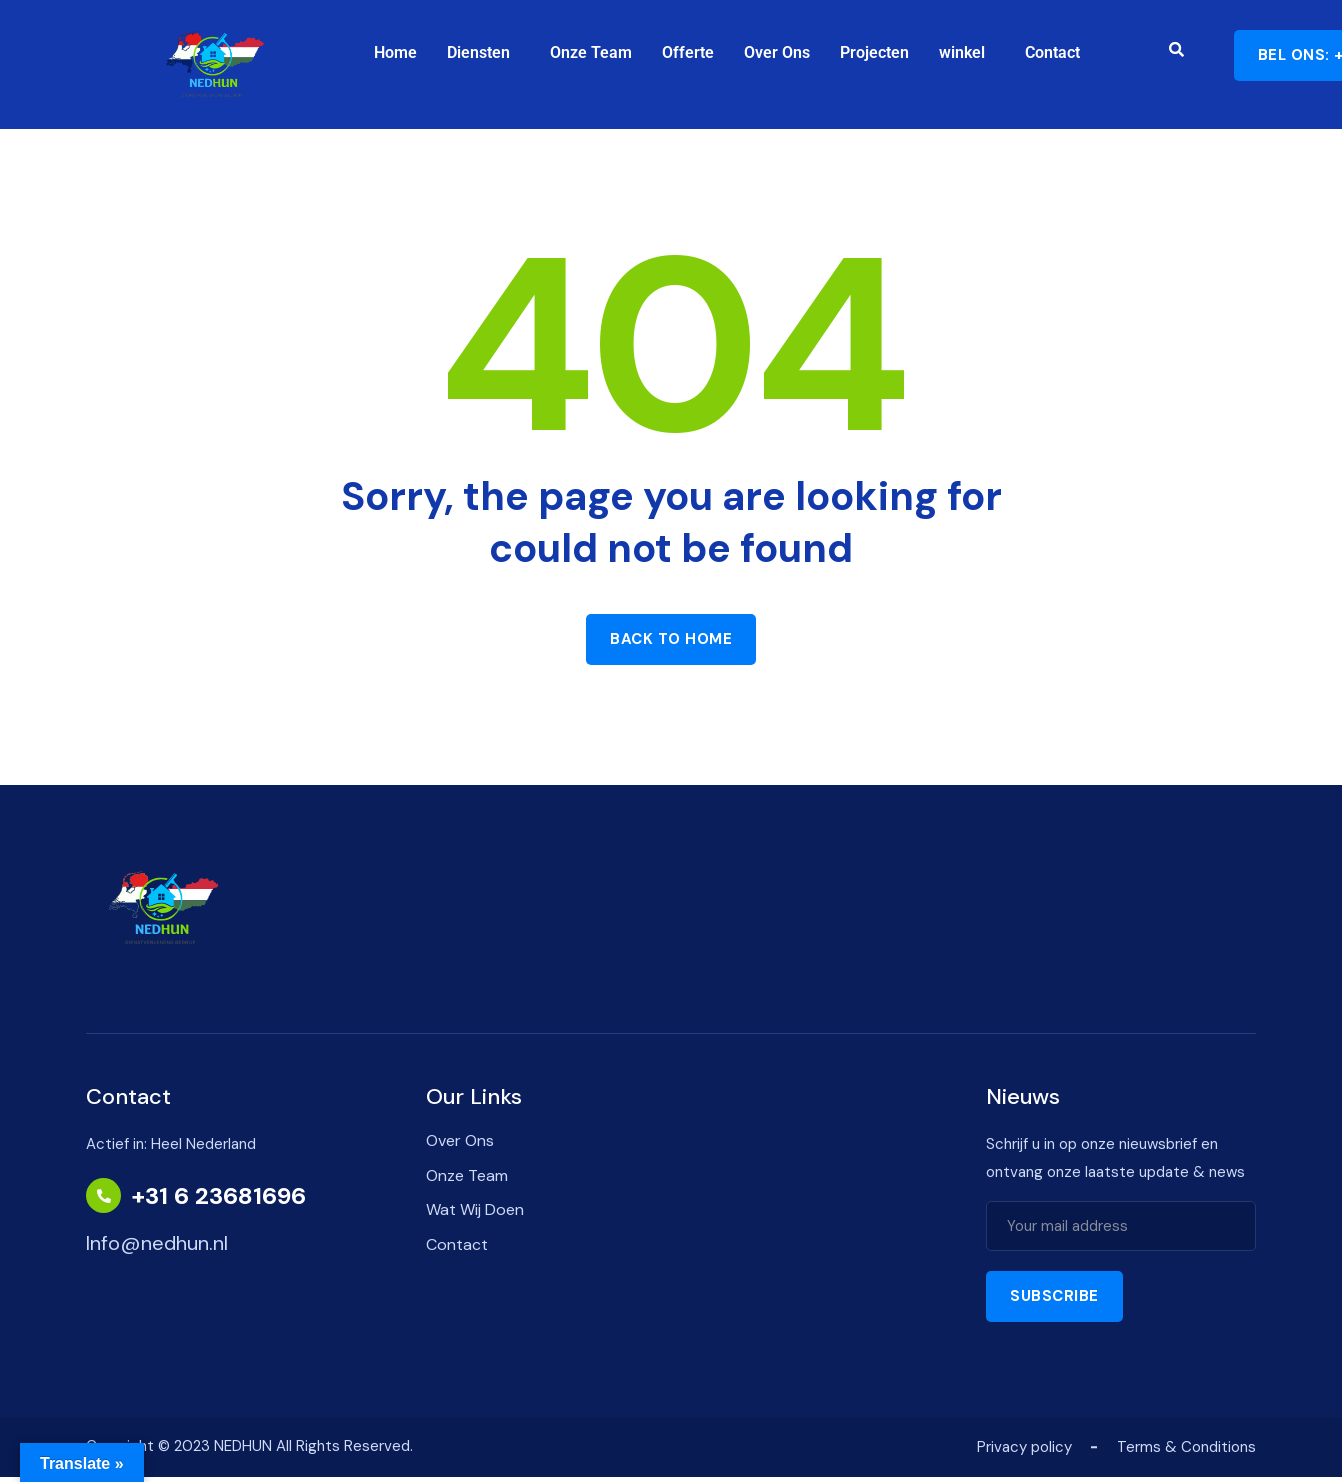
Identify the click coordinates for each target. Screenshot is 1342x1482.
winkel (962, 52)
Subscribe (1054, 1296)
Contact (1052, 52)
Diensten (478, 52)
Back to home (671, 639)
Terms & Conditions (1186, 1447)
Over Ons (777, 52)
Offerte (688, 52)
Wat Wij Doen (475, 1209)
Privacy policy (1024, 1447)
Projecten (874, 52)
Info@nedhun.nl (157, 1243)
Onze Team (591, 52)
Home (395, 52)
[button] (483, 53)
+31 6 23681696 (219, 1196)
